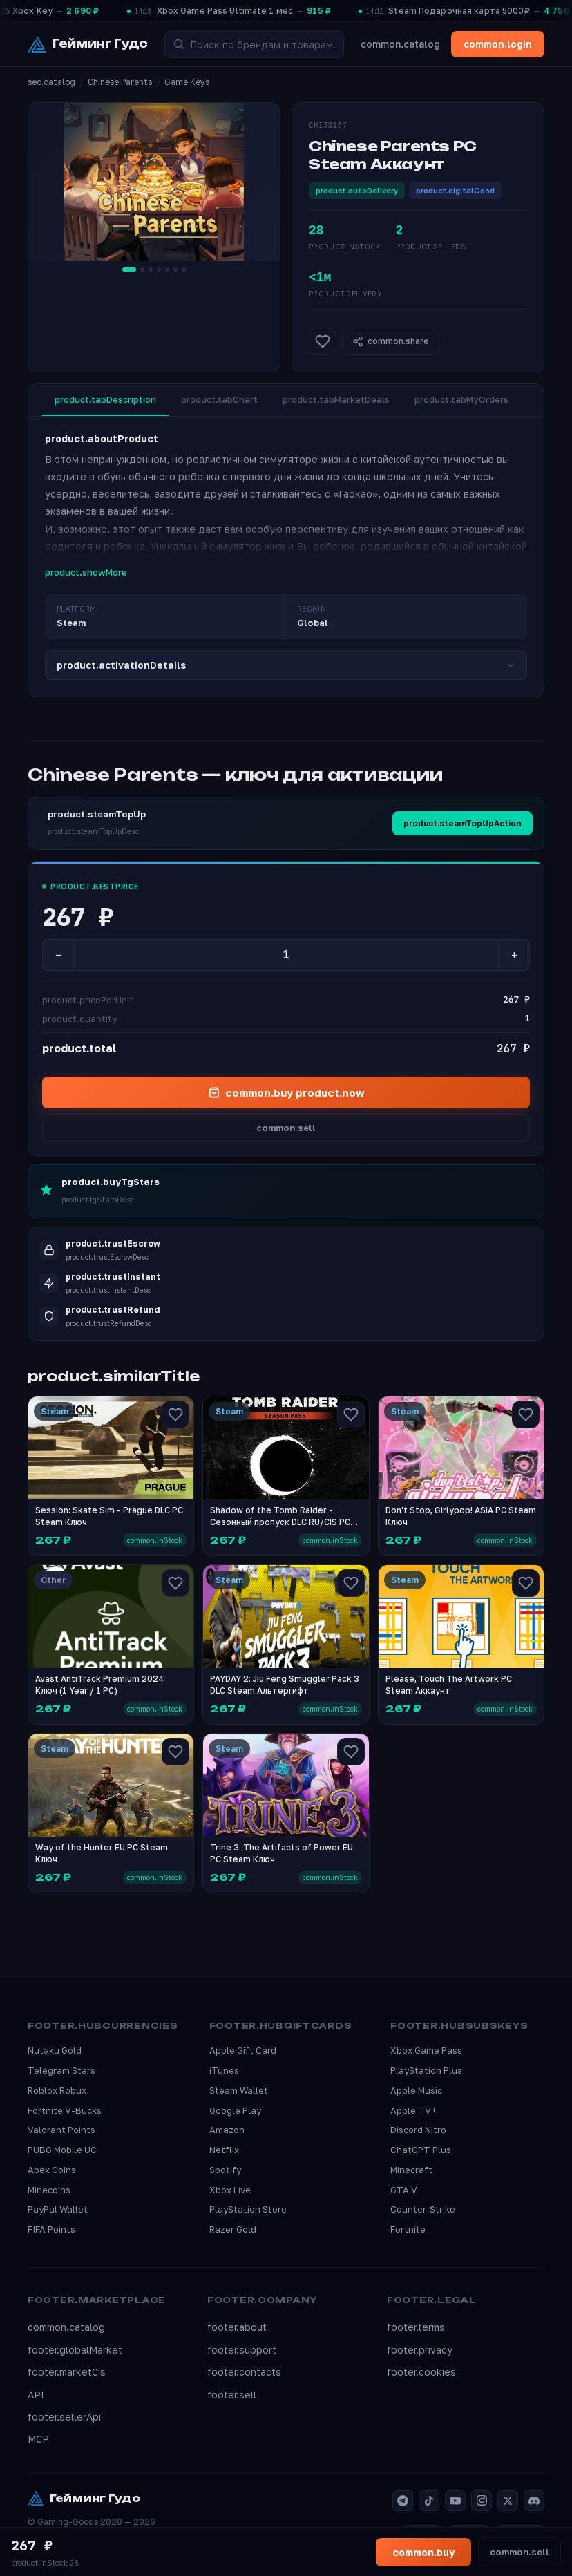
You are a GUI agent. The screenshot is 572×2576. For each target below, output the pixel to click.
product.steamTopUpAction (462, 823)
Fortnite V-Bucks (65, 2110)
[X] (507, 2500)
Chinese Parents (120, 82)
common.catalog (400, 44)
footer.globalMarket (75, 2350)
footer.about (237, 2327)
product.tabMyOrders (461, 399)
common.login (498, 44)
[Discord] (534, 2500)
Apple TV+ (413, 2110)
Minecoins (49, 2189)
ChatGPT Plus (420, 2149)
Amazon (227, 2129)
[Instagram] (481, 2500)
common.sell (286, 1127)
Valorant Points (61, 2129)
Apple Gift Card (242, 2050)
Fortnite (408, 2229)
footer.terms (416, 2327)
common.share (390, 341)
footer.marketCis (67, 2372)
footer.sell (231, 2394)
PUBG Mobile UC (62, 2149)
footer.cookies (421, 2372)
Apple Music (416, 2090)
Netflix (224, 2149)
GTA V (403, 2189)
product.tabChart (219, 399)
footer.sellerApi (64, 2417)
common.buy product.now (286, 1092)
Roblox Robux (57, 2090)
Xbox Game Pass (426, 2050)
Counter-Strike (422, 2209)
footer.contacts (244, 2372)
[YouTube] (455, 2500)
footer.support (241, 2350)
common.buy (423, 2552)
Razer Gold (232, 2229)
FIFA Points (51, 2229)
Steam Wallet (238, 2090)
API (36, 2394)
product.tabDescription (105, 399)
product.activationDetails (286, 665)
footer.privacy (419, 2350)
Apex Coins (52, 2169)
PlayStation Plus (426, 2070)
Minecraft (411, 2169)
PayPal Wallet (58, 2209)
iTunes (224, 2070)
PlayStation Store (248, 2209)
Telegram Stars (61, 2070)
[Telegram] (402, 2500)
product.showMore (86, 572)
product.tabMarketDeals (336, 399)
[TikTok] (429, 2500)
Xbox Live (230, 2189)
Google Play (235, 2110)
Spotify (225, 2169)
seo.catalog (51, 82)
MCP (38, 2439)
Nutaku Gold (55, 2050)
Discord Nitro (418, 2129)
